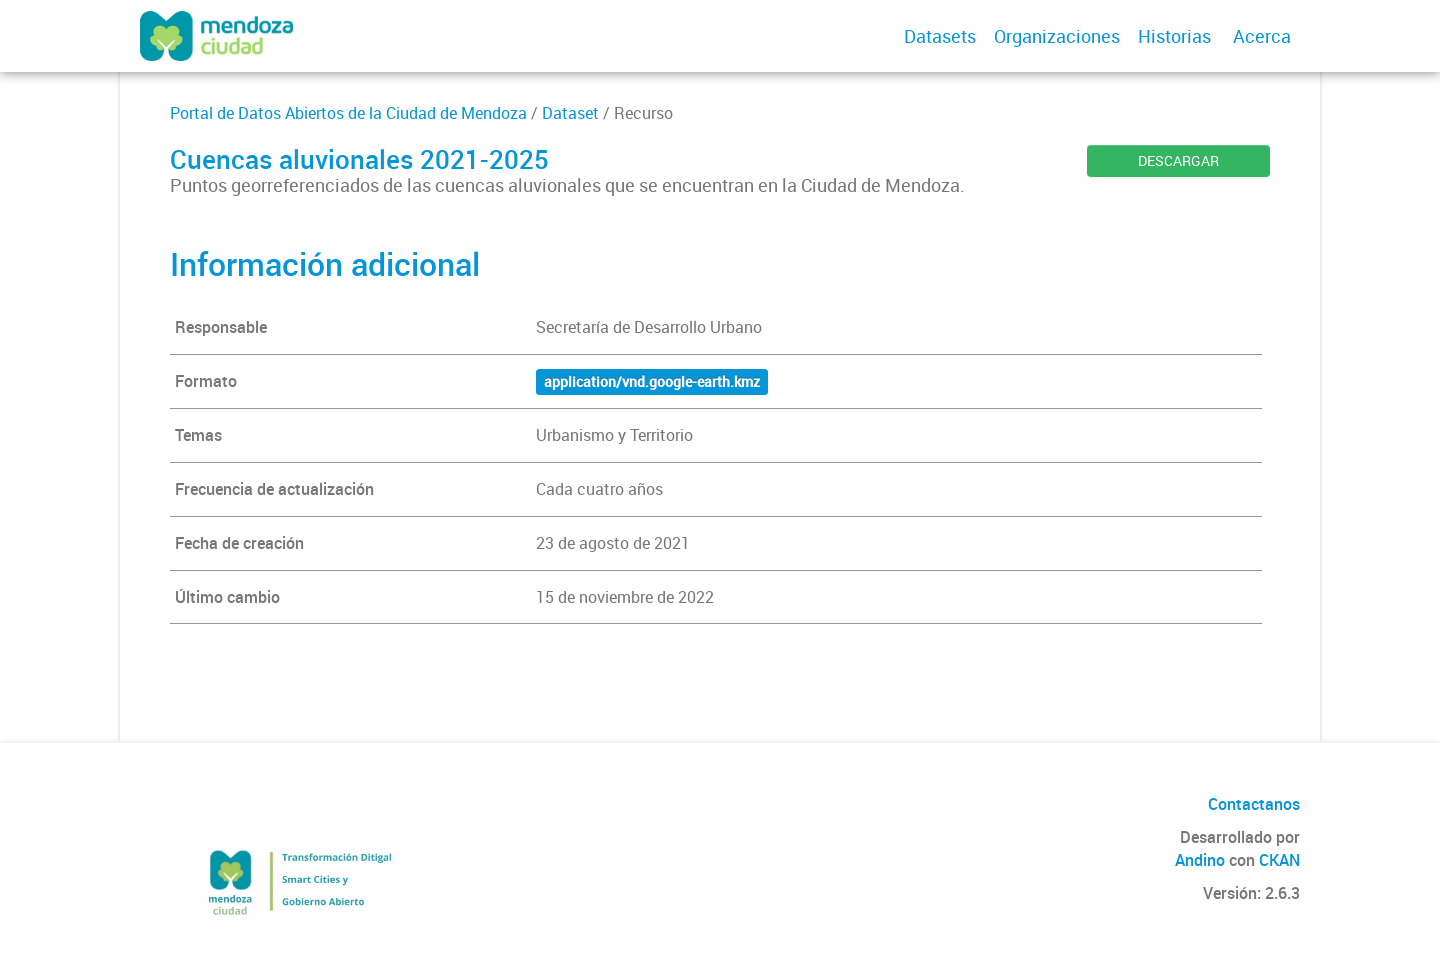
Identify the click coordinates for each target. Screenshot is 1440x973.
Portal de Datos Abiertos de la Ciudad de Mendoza (348, 113)
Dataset (570, 113)
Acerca (1262, 36)
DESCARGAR (1178, 160)
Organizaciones (1057, 36)
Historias (1174, 36)
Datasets (940, 36)
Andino (1200, 860)
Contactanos (1254, 804)
